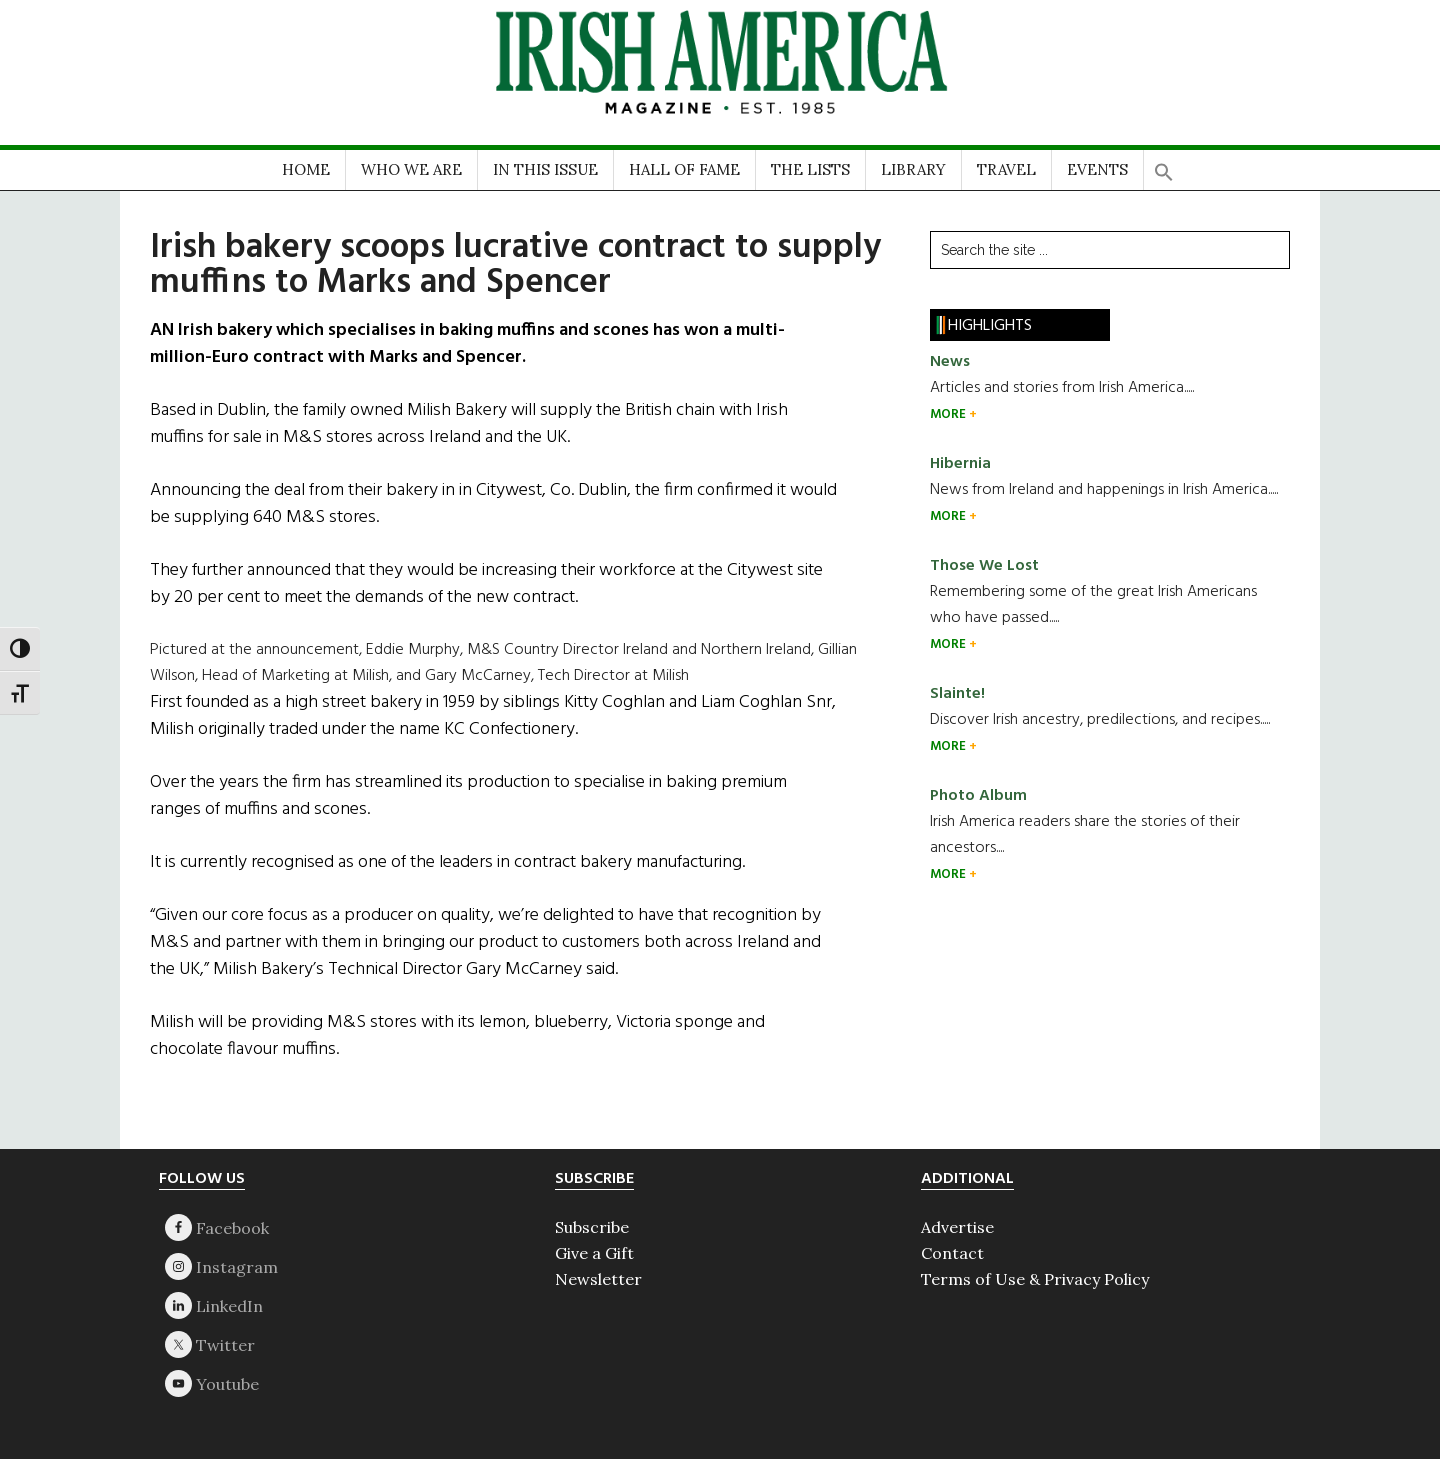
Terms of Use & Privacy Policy (1035, 1279)
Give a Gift (594, 1253)
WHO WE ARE (411, 169)
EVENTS (1097, 169)
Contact (952, 1253)
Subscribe (592, 1227)
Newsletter (598, 1279)
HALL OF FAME (684, 169)
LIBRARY (913, 169)
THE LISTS (810, 169)
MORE (949, 414)
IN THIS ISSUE (545, 169)
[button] (1164, 165)
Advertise (957, 1227)
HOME (306, 169)
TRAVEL (1006, 169)
